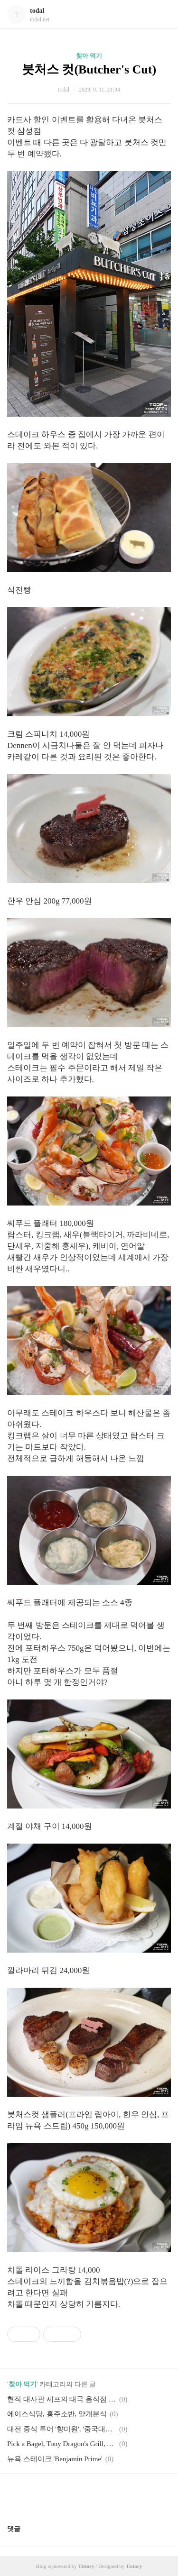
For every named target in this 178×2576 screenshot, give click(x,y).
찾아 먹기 (89, 55)
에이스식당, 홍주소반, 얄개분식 (57, 2414)
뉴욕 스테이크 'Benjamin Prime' (55, 2459)
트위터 (111, 2495)
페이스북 (66, 2495)
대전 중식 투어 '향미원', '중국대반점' (61, 2429)
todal (37, 10)
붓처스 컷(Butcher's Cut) (89, 69)
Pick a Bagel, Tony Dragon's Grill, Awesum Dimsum (61, 2444)
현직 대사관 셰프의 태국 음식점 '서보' (61, 2399)
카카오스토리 (89, 2495)
